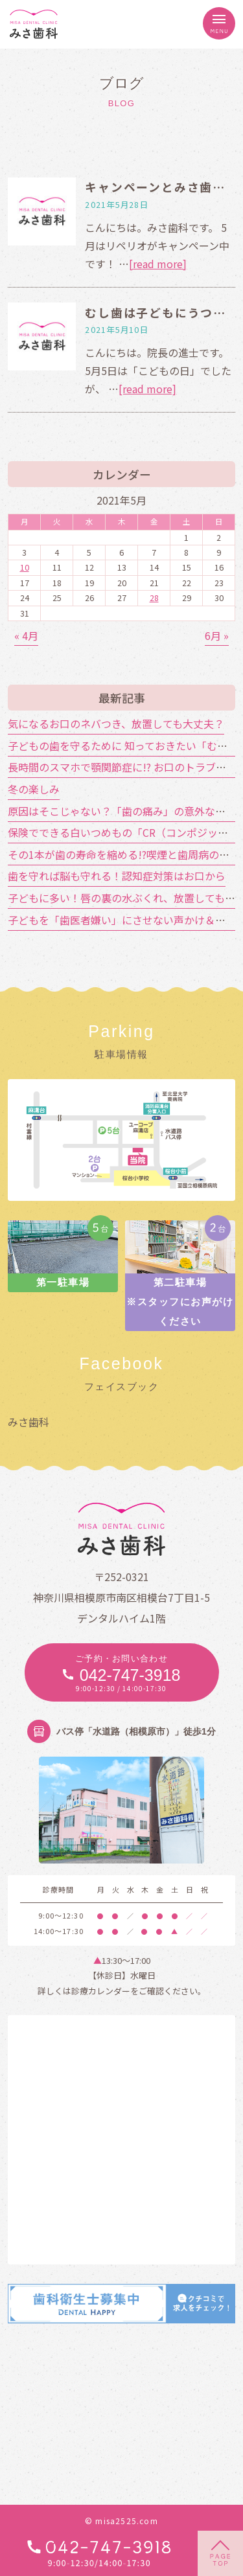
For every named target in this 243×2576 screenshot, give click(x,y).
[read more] (158, 263)
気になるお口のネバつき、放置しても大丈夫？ (116, 723)
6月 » (217, 635)
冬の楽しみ (34, 789)
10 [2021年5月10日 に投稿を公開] (24, 567)
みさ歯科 (28, 1422)
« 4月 (26, 635)
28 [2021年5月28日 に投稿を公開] (154, 598)
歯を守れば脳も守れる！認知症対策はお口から (117, 875)
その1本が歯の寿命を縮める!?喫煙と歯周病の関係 (124, 854)
